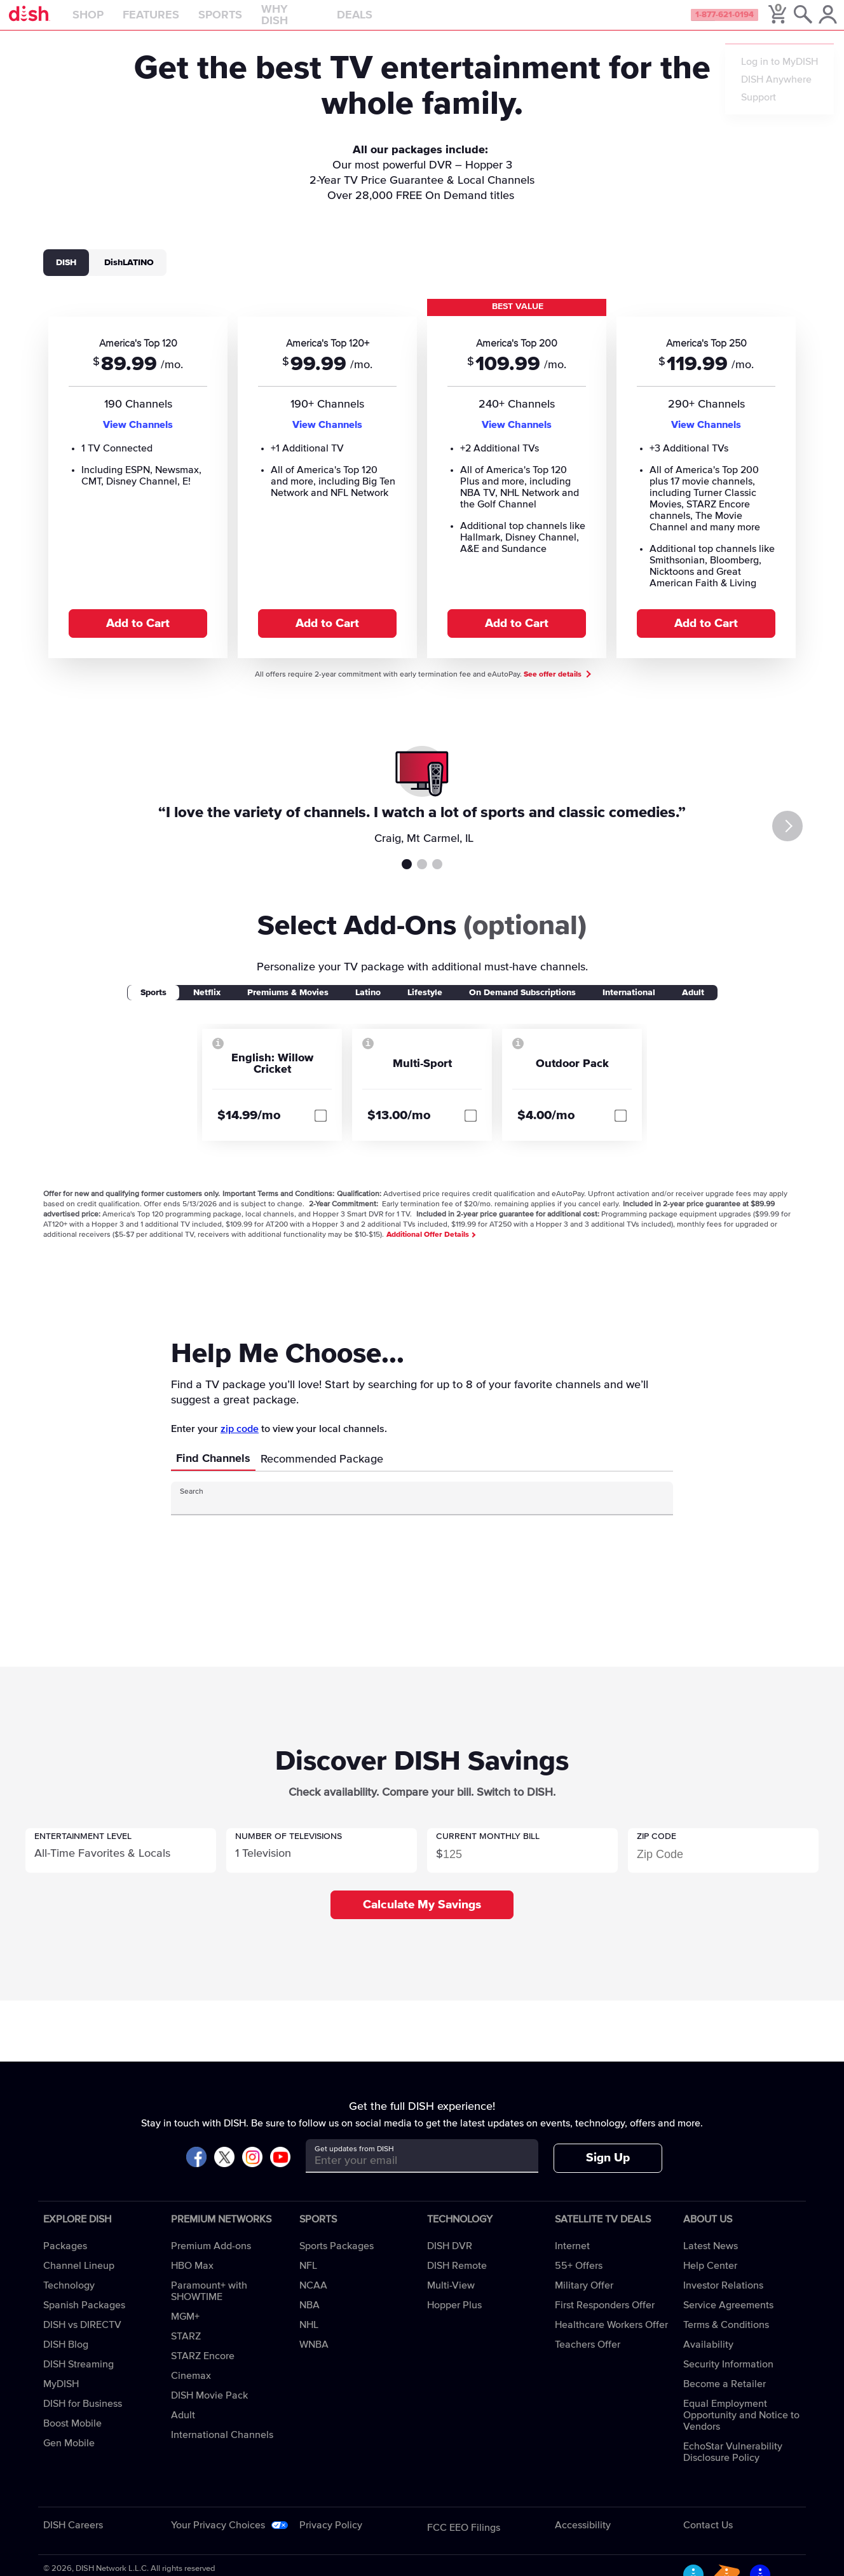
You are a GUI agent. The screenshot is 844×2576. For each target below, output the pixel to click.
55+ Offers (578, 2278)
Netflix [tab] (207, 1005)
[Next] (811, 838)
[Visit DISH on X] (224, 2170)
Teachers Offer (587, 2357)
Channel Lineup (78, 2278)
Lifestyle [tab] (424, 1005)
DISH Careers (73, 2538)
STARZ (186, 2349)
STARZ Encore (203, 2369)
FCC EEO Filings (463, 2540)
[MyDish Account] (816, 21)
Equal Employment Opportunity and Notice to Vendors (741, 2427)
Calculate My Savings (422, 1917)
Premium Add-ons (211, 2259)
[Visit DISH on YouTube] (280, 2170)
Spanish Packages (84, 2318)
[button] (120, 1863)
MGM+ (185, 2329)
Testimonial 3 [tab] (437, 877)
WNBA (314, 2357)
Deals (384, 21)
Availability (708, 2357)
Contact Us (708, 2538)
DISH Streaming (78, 2377)
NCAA (313, 2298)
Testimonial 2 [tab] (422, 877)
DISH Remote (457, 2278)
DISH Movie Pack (209, 2408)
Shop (117, 21)
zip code (240, 1441)
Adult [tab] (693, 1005)
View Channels (138, 437)
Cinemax (191, 2388)
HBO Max (192, 2278)
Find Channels (213, 1471)
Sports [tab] (153, 1005)
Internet (572, 2259)
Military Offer (584, 2298)
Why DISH (318, 21)
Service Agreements (728, 2318)
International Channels (222, 2447)
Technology (69, 2298)
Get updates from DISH (354, 2162)
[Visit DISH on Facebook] (196, 2170)
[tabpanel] (422, 490)
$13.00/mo (399, 1128)
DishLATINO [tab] (129, 275)
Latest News (710, 2259)
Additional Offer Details (430, 1247)
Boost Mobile (72, 2436)
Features (180, 21)
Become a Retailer (724, 2397)
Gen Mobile (69, 2456)
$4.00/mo (546, 1128)
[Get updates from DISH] (410, 2173)
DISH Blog (65, 2357)
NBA (309, 2318)
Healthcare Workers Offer (611, 2337)
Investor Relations (723, 2298)
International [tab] (628, 1005)
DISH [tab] (66, 275)
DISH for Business (82, 2416)
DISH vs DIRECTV (82, 2337)
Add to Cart (138, 636)
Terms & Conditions (726, 2337)
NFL (308, 2278)
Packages (65, 2259)
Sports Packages (336, 2259)
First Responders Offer (605, 2318)
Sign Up (608, 2171)
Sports (249, 21)
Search (191, 1504)
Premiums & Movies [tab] (288, 1005)
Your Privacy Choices (218, 2538)
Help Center (710, 2278)
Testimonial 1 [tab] (407, 877)
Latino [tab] (368, 1005)
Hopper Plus (454, 2318)
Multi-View (451, 2298)
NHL (308, 2337)
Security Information (728, 2377)
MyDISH (61, 2397)
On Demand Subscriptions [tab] (522, 1005)
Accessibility (583, 2538)
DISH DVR (449, 2259)
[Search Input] (411, 1515)
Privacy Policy (330, 2538)
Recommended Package (322, 1472)
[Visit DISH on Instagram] (252, 2170)
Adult (183, 2428)
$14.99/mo (249, 1128)
